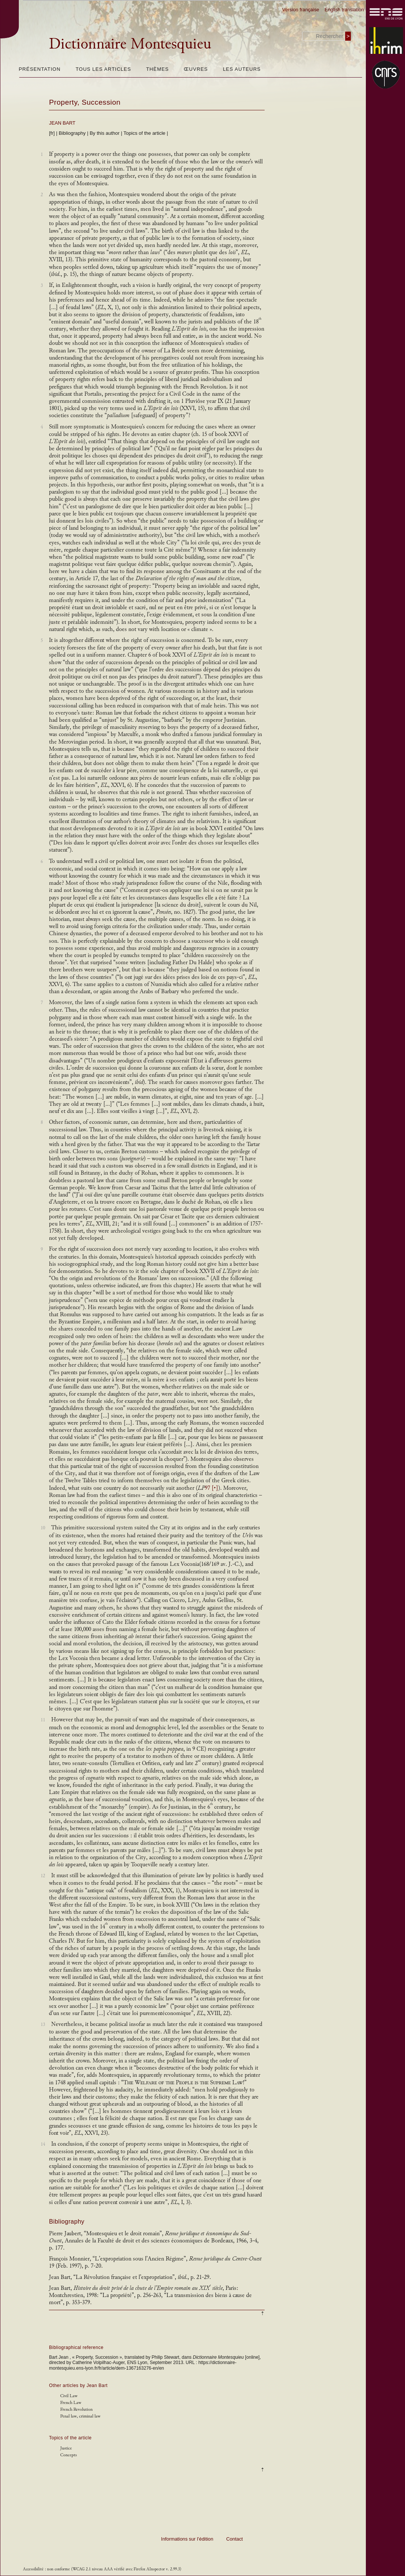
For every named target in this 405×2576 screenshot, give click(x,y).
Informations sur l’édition (187, 2539)
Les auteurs (242, 69)
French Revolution (76, 2409)
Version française (300, 9)
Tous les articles (103, 69)
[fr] (52, 133)
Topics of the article (144, 133)
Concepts (68, 2455)
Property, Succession (84, 102)
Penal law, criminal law (80, 2416)
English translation (344, 9)
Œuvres (196, 69)
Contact (234, 2539)
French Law (70, 2402)
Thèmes (157, 69)
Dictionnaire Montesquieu (130, 43)
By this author (105, 133)
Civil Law (69, 2396)
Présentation (40, 69)
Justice (66, 2448)
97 (211, 1488)
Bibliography (72, 133)
